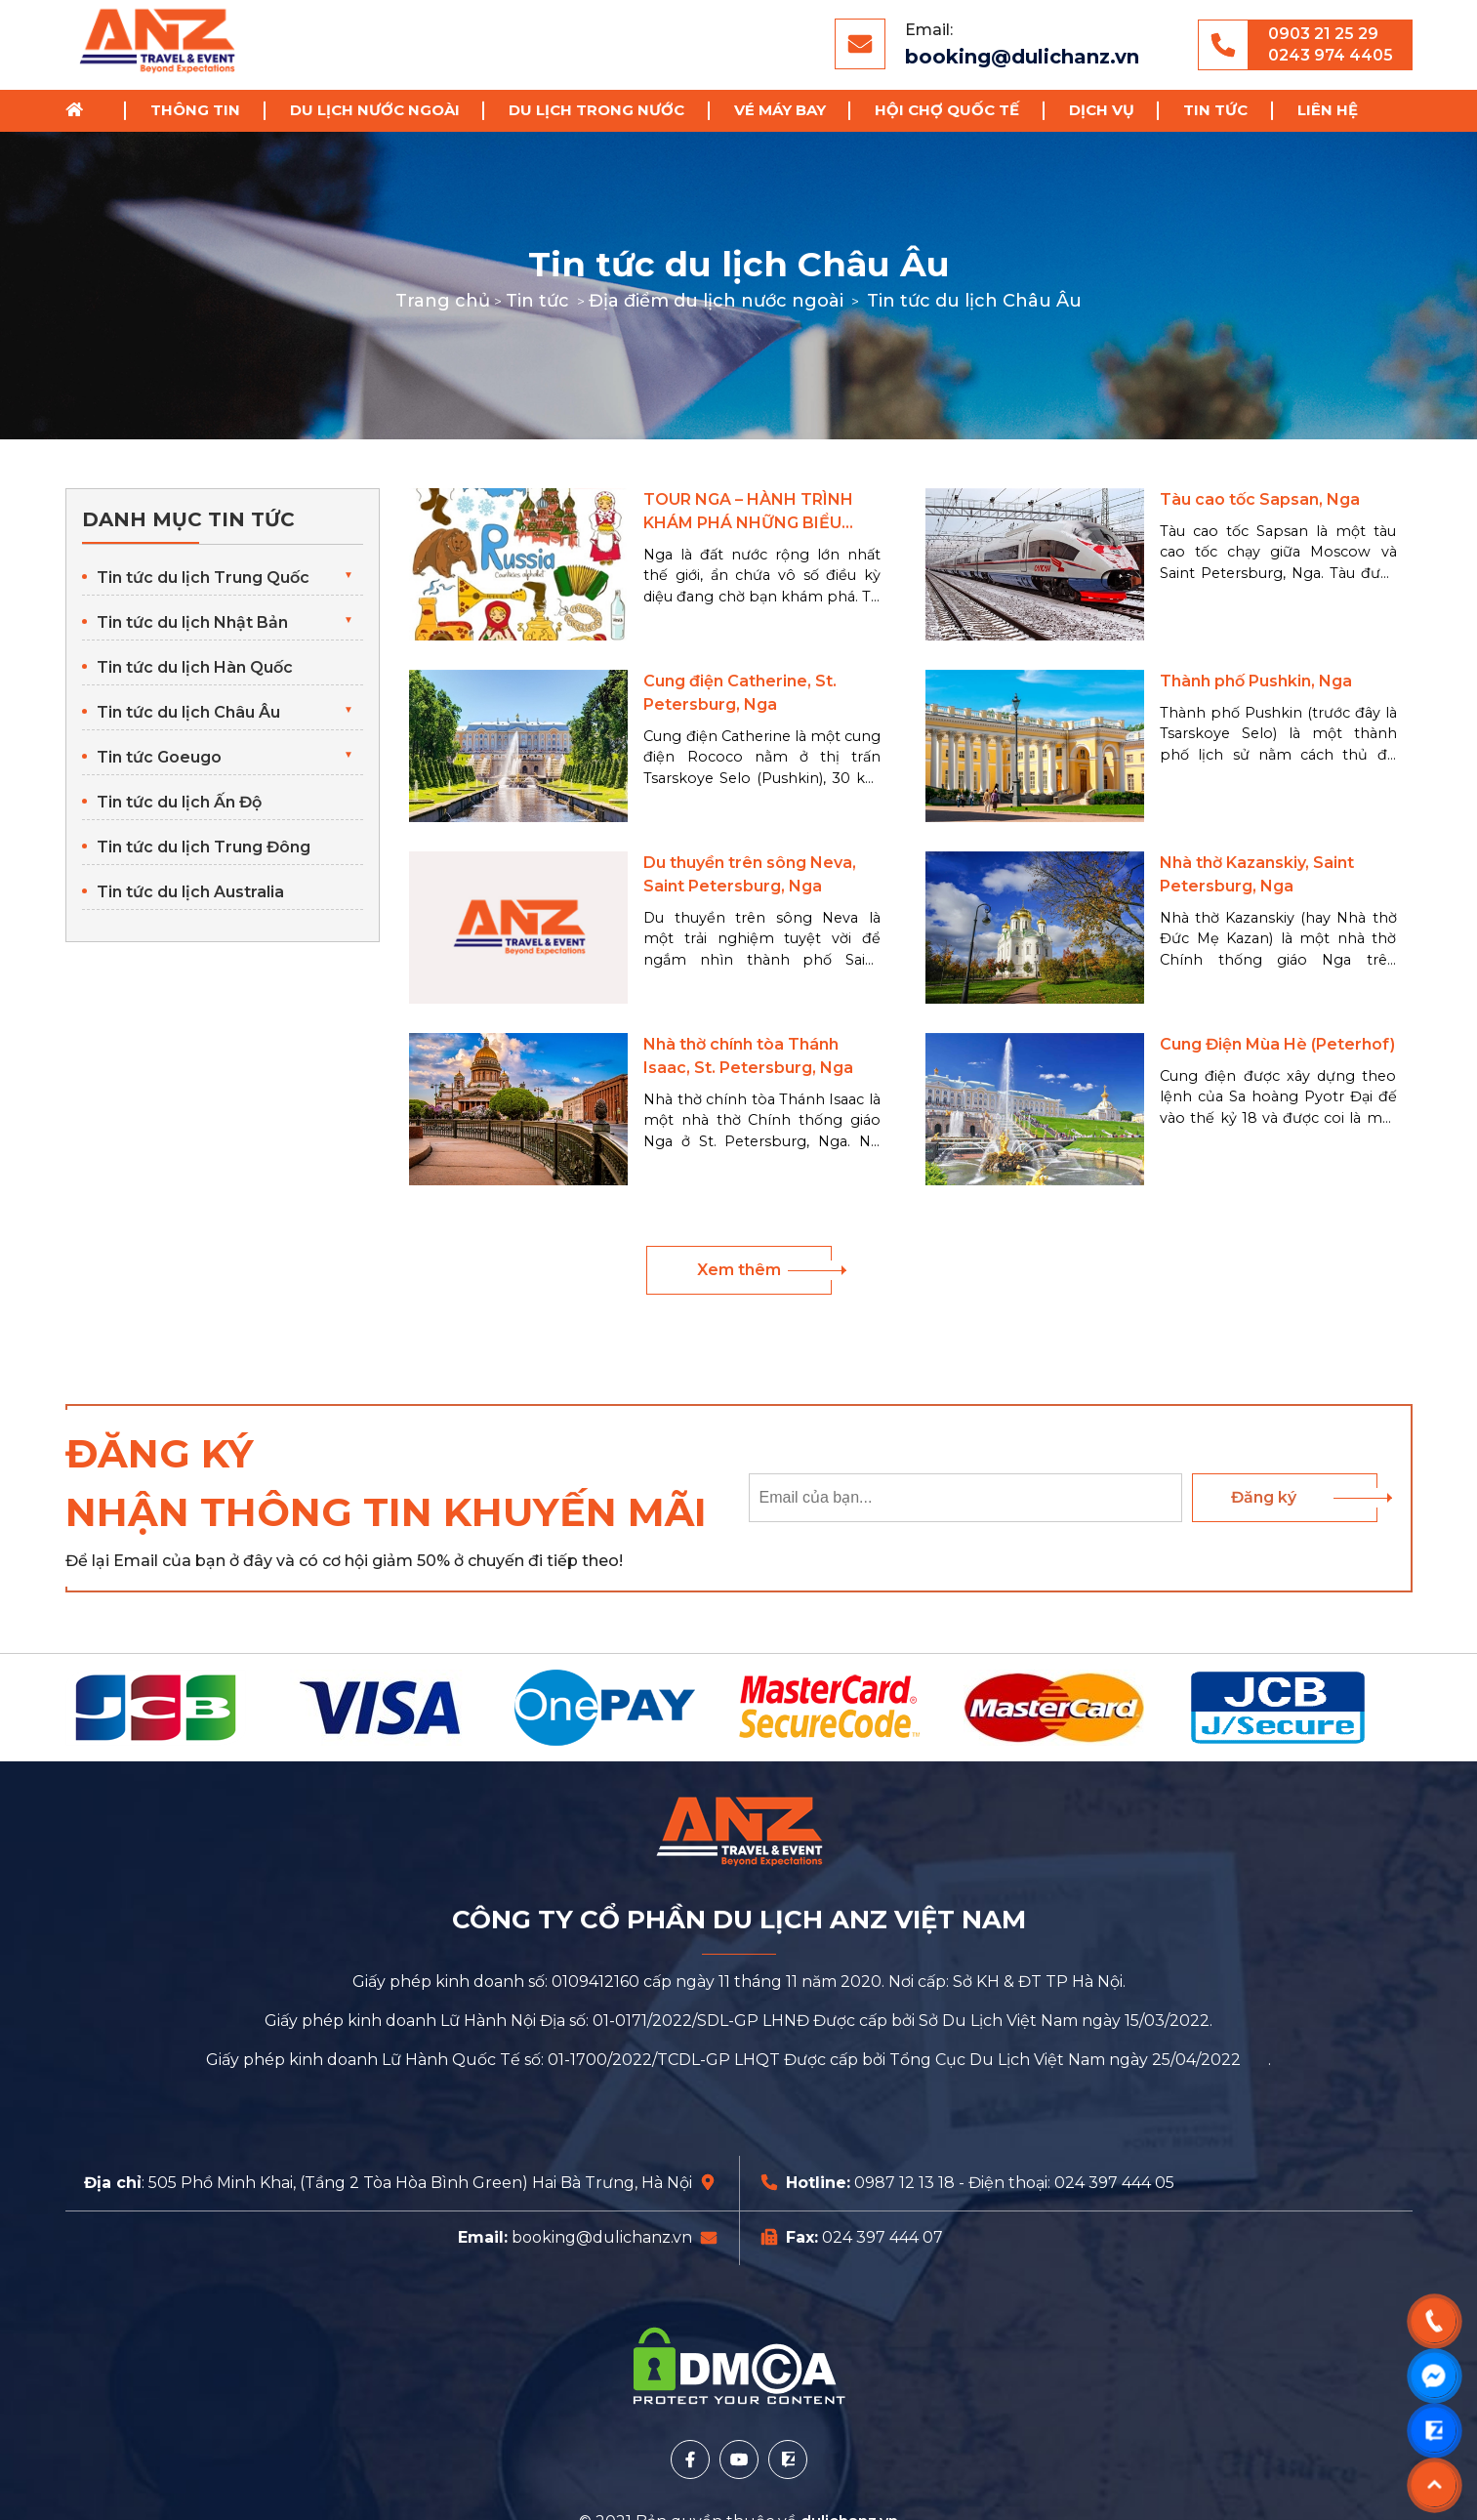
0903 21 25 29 (1323, 33)
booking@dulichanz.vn (1022, 56)
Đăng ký (1263, 1497)
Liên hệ (1327, 110)
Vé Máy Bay (780, 110)
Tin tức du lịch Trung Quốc (203, 577)
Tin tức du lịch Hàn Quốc (195, 667)
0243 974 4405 (1330, 55)
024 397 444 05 (1114, 2182)
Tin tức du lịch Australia (190, 892)
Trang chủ (81, 111)
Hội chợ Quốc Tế (947, 110)
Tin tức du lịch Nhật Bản (192, 622)
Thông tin (195, 110)
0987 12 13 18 (904, 2182)
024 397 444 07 (882, 2237)
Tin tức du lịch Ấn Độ (179, 802)
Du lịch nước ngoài (375, 110)
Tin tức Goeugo (159, 757)
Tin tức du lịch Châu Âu (188, 712)
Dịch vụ (1101, 110)
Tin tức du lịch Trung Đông (203, 847)
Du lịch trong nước (596, 110)
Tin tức (1215, 110)
